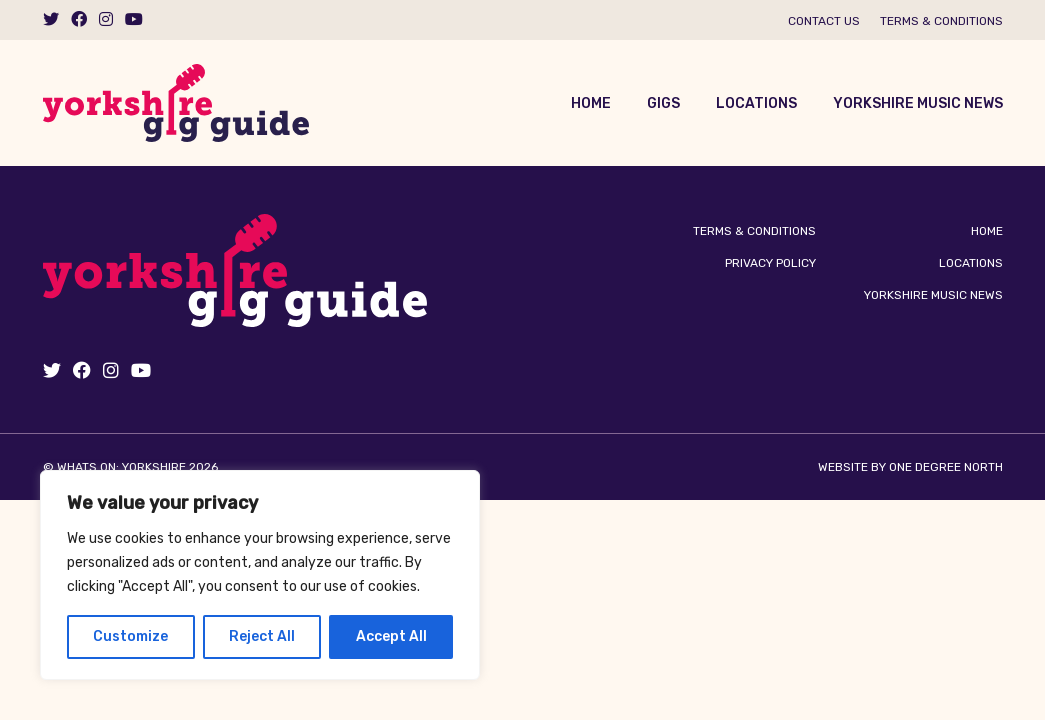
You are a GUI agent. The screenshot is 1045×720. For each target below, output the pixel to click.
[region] (260, 575)
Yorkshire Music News (918, 103)
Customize (130, 636)
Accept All (391, 636)
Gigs (663, 103)
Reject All (262, 636)
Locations (756, 103)
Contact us (824, 21)
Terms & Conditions (941, 21)
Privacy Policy (770, 263)
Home (591, 103)
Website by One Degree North (910, 467)
